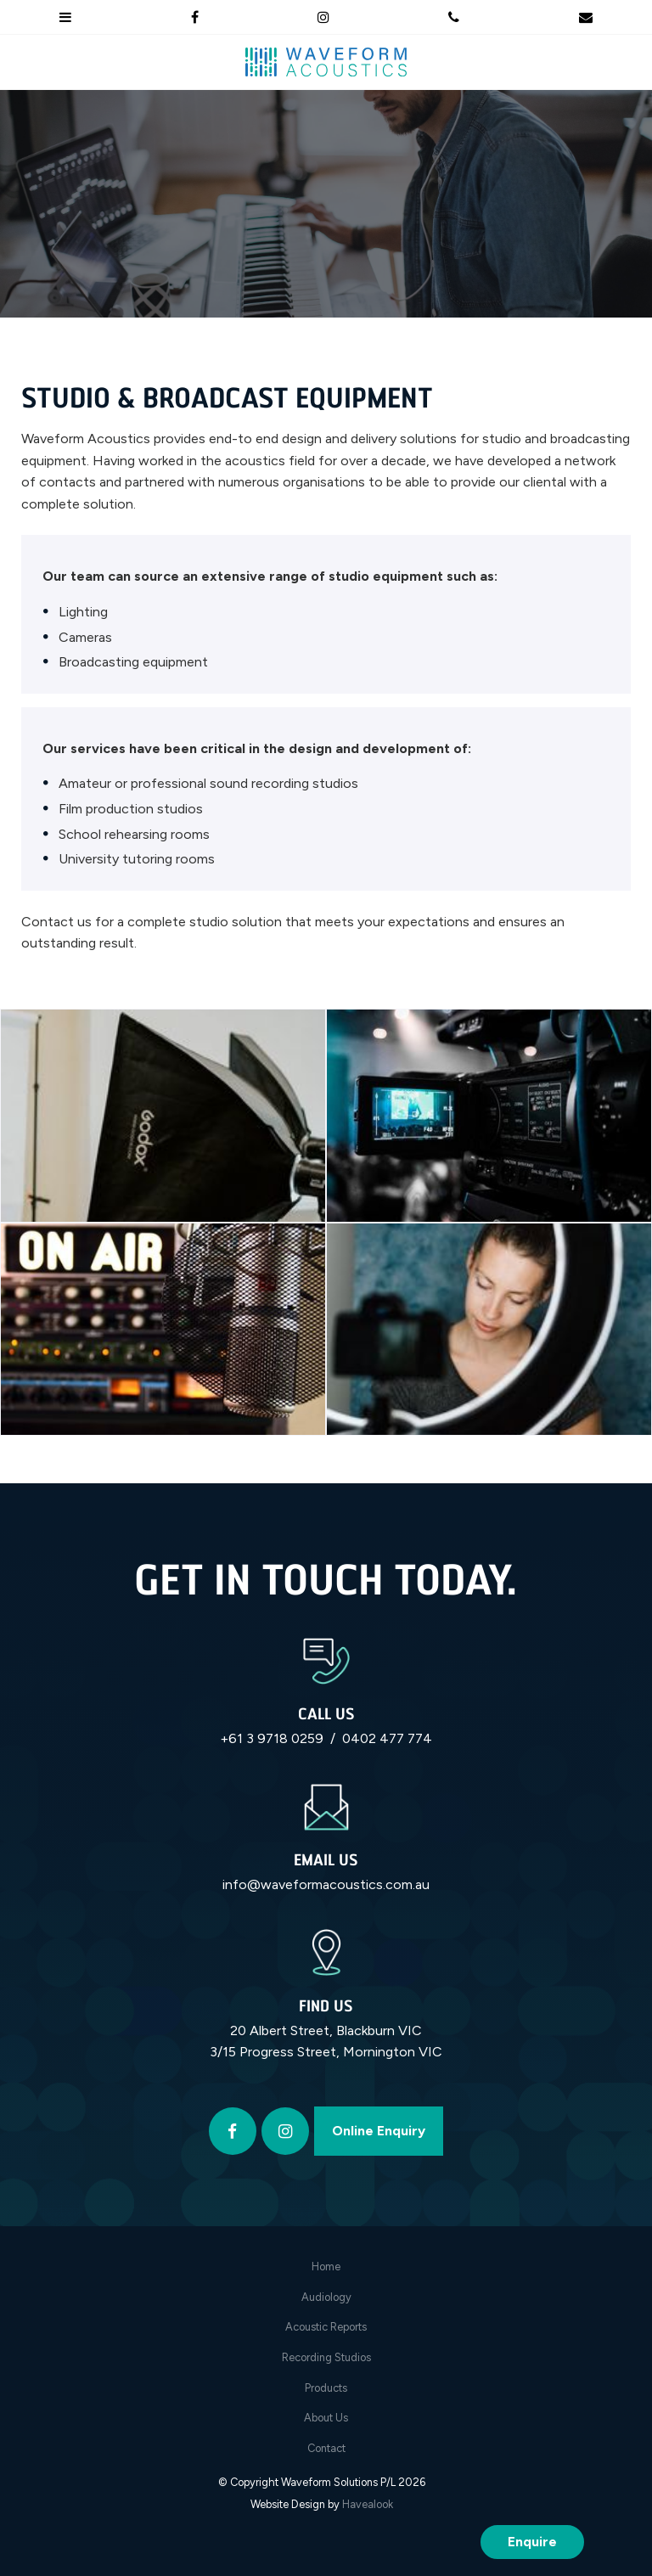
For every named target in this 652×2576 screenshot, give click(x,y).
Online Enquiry (378, 2131)
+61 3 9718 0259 (271, 1738)
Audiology (326, 2297)
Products (326, 2388)
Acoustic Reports (326, 2326)
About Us (326, 2417)
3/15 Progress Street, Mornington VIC (326, 2052)
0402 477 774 (387, 1738)
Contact (326, 2448)
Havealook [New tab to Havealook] (367, 2504)
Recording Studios (326, 2357)
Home (326, 2266)
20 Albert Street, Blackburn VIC (326, 2030)
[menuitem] (326, 2267)
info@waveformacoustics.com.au (326, 1884)
